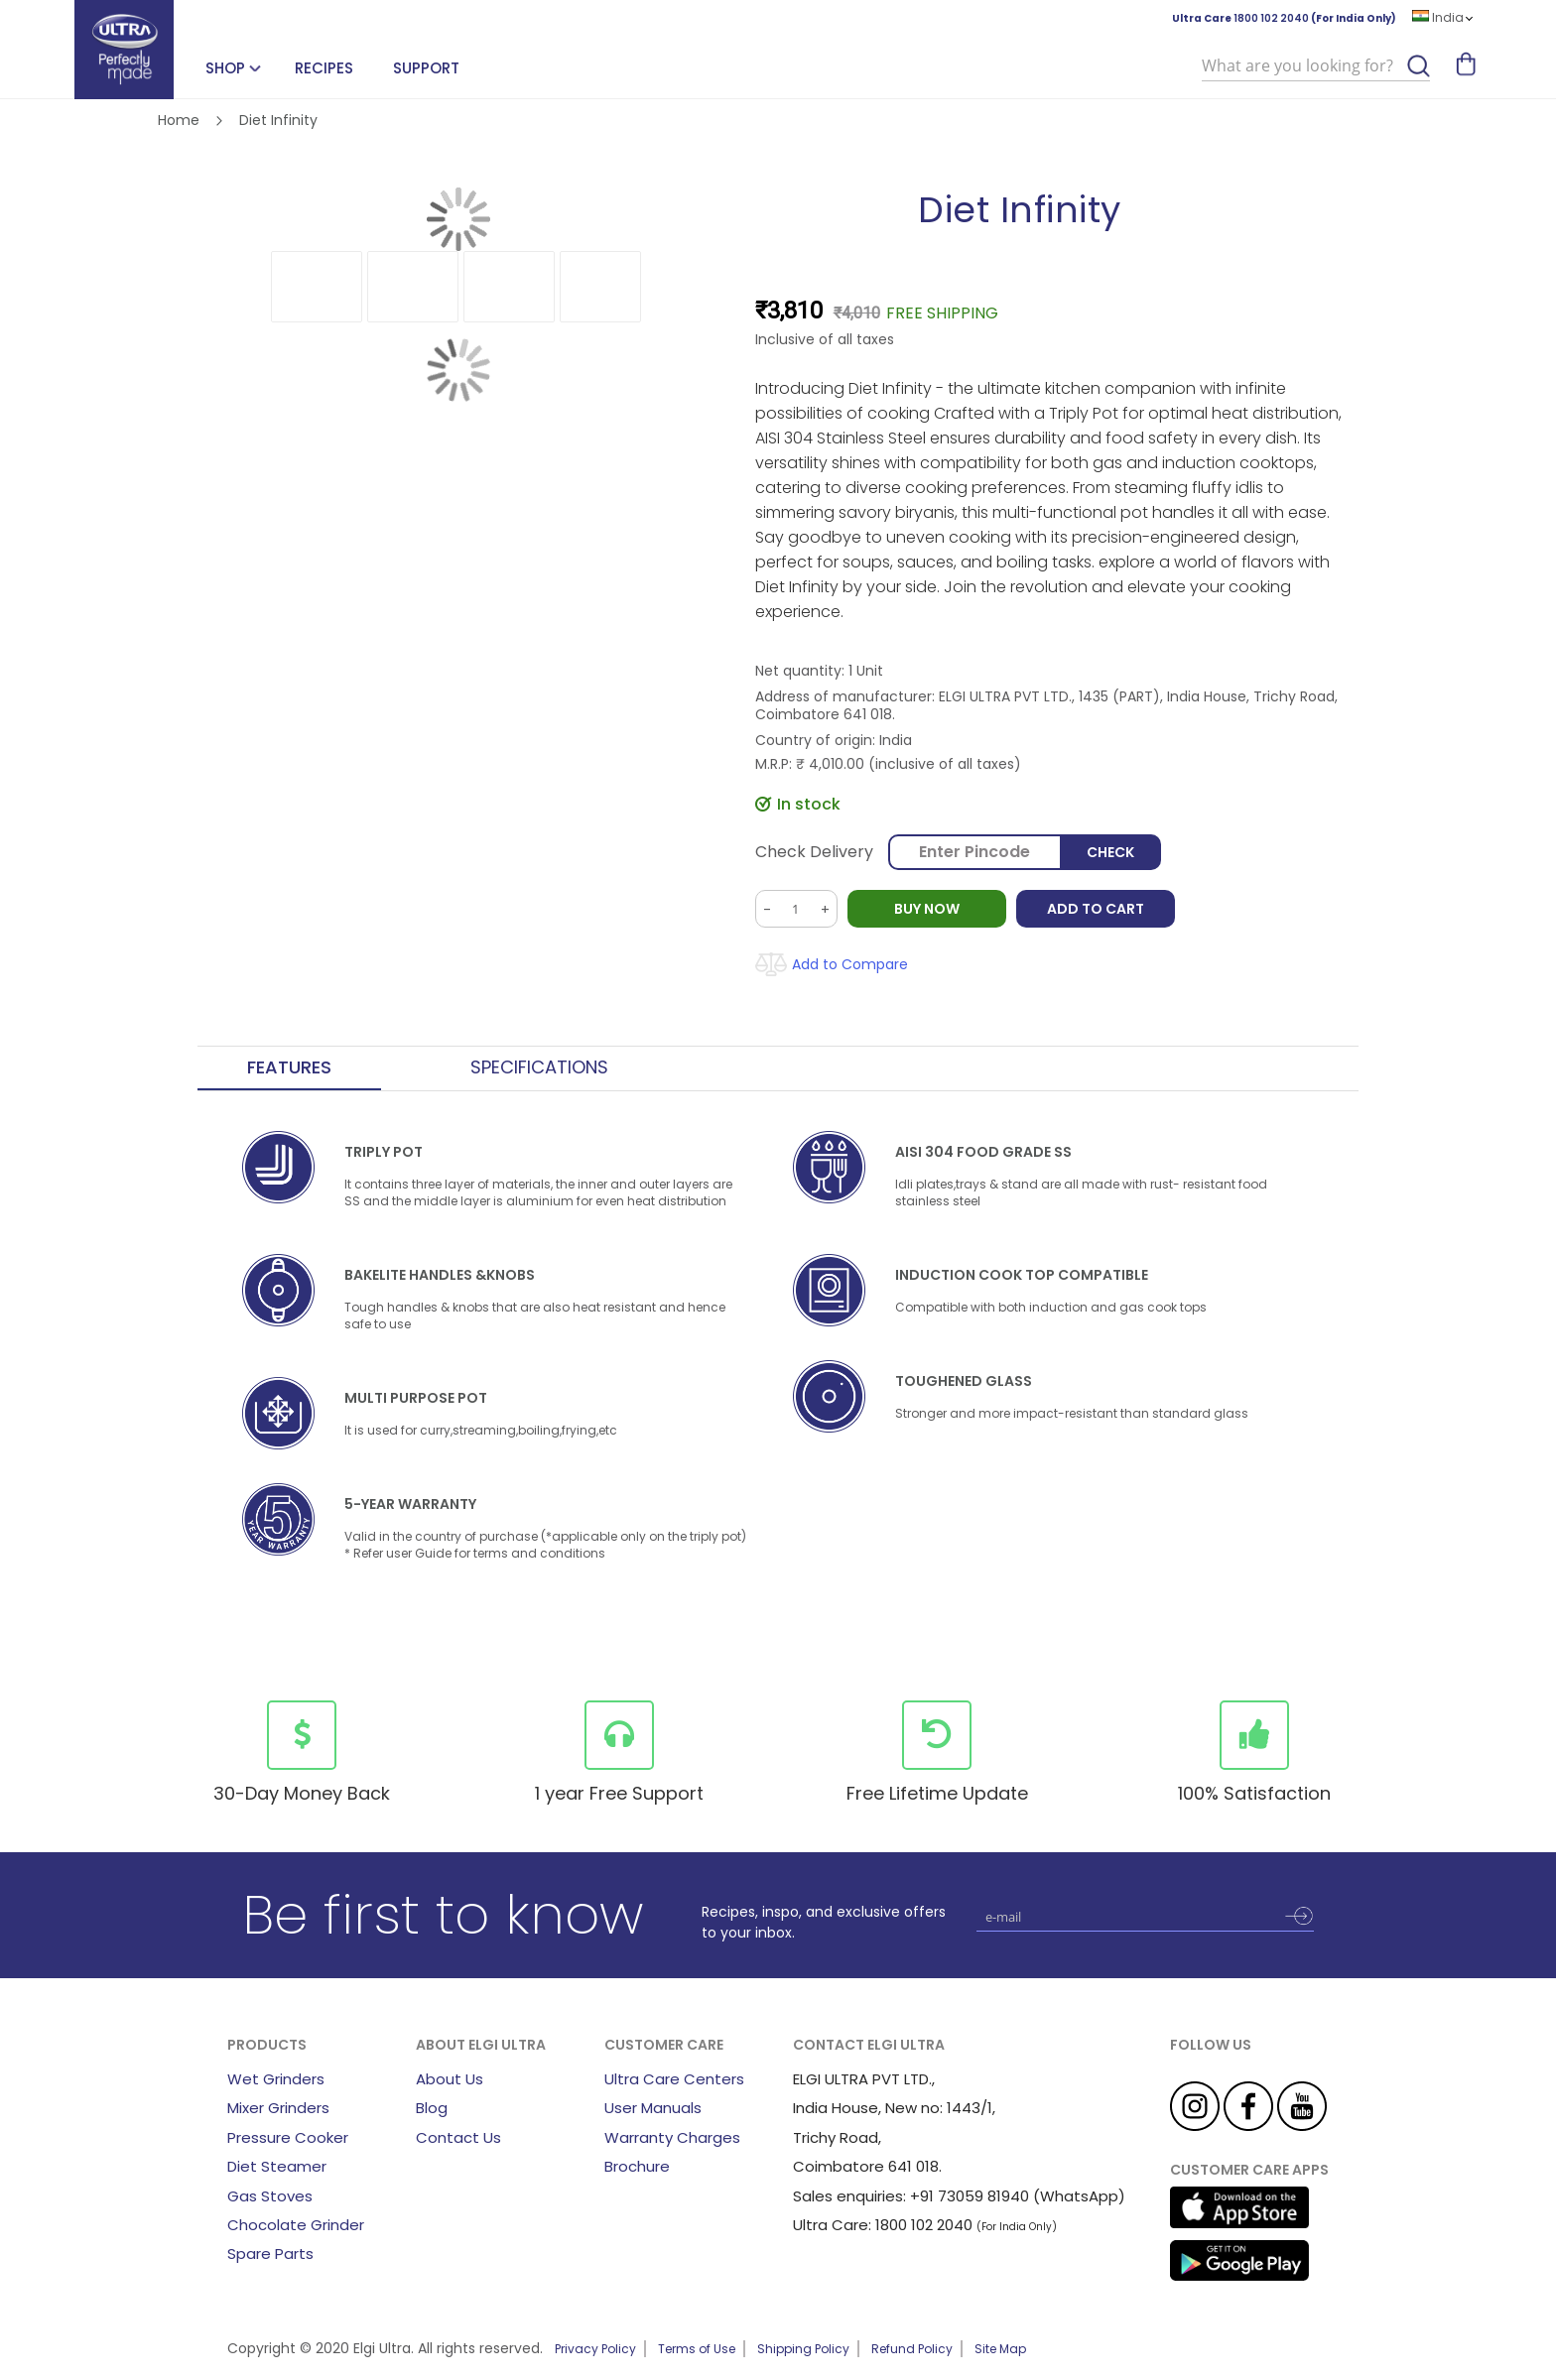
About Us (449, 2078)
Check (1110, 852)
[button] (316, 286)
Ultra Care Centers (674, 2078)
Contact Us (458, 2137)
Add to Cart (1095, 909)
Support (426, 68)
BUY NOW (927, 909)
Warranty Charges (672, 2137)
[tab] (289, 1068)
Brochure (637, 2166)
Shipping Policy (803, 2348)
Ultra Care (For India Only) (1284, 18)
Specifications (539, 1067)
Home (178, 120)
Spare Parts (270, 2253)
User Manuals (653, 2107)
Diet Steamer (276, 2166)
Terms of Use (696, 2348)
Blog (432, 2107)
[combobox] (1316, 66)
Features (289, 1067)
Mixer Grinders (278, 2107)
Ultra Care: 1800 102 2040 (882, 2224)
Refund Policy (912, 2348)
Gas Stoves (270, 2196)
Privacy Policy (595, 2348)
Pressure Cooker (287, 2137)
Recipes (324, 68)
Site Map (1000, 2348)
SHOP (225, 68)
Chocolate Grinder (295, 2224)
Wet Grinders (275, 2078)
